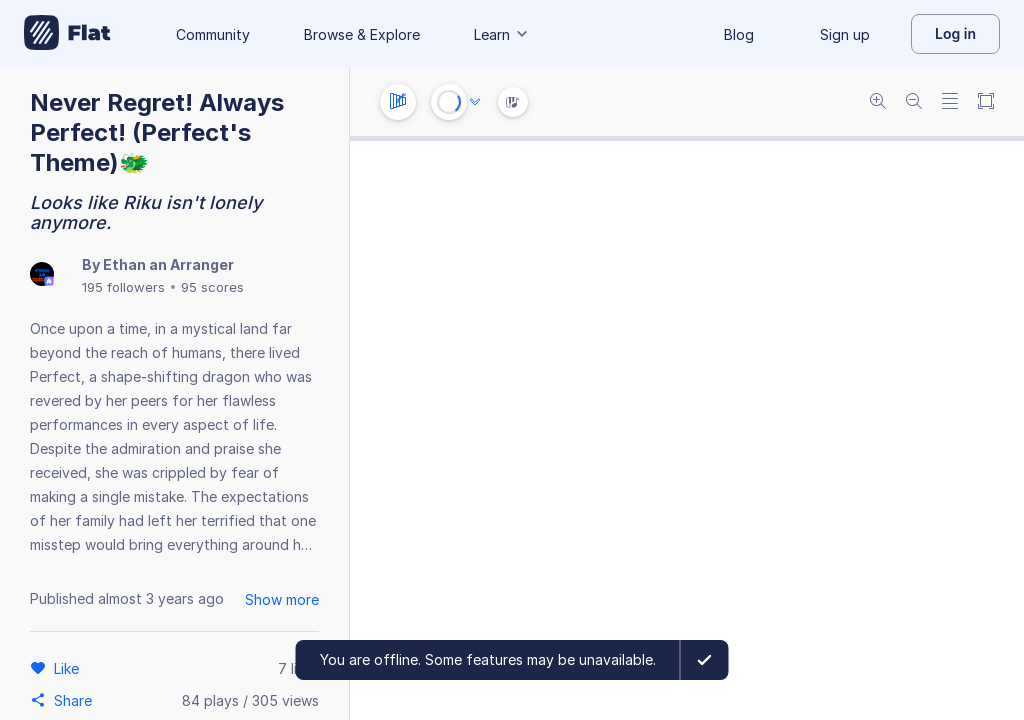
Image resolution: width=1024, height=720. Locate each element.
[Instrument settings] (398, 102)
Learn (502, 34)
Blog (739, 34)
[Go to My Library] (67, 34)
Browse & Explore (362, 34)
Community (213, 34)
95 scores (212, 287)
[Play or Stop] (449, 102)
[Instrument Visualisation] (513, 102)
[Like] (69, 668)
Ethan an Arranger (168, 264)
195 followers (123, 287)
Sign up (845, 34)
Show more (282, 599)
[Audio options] (475, 102)
